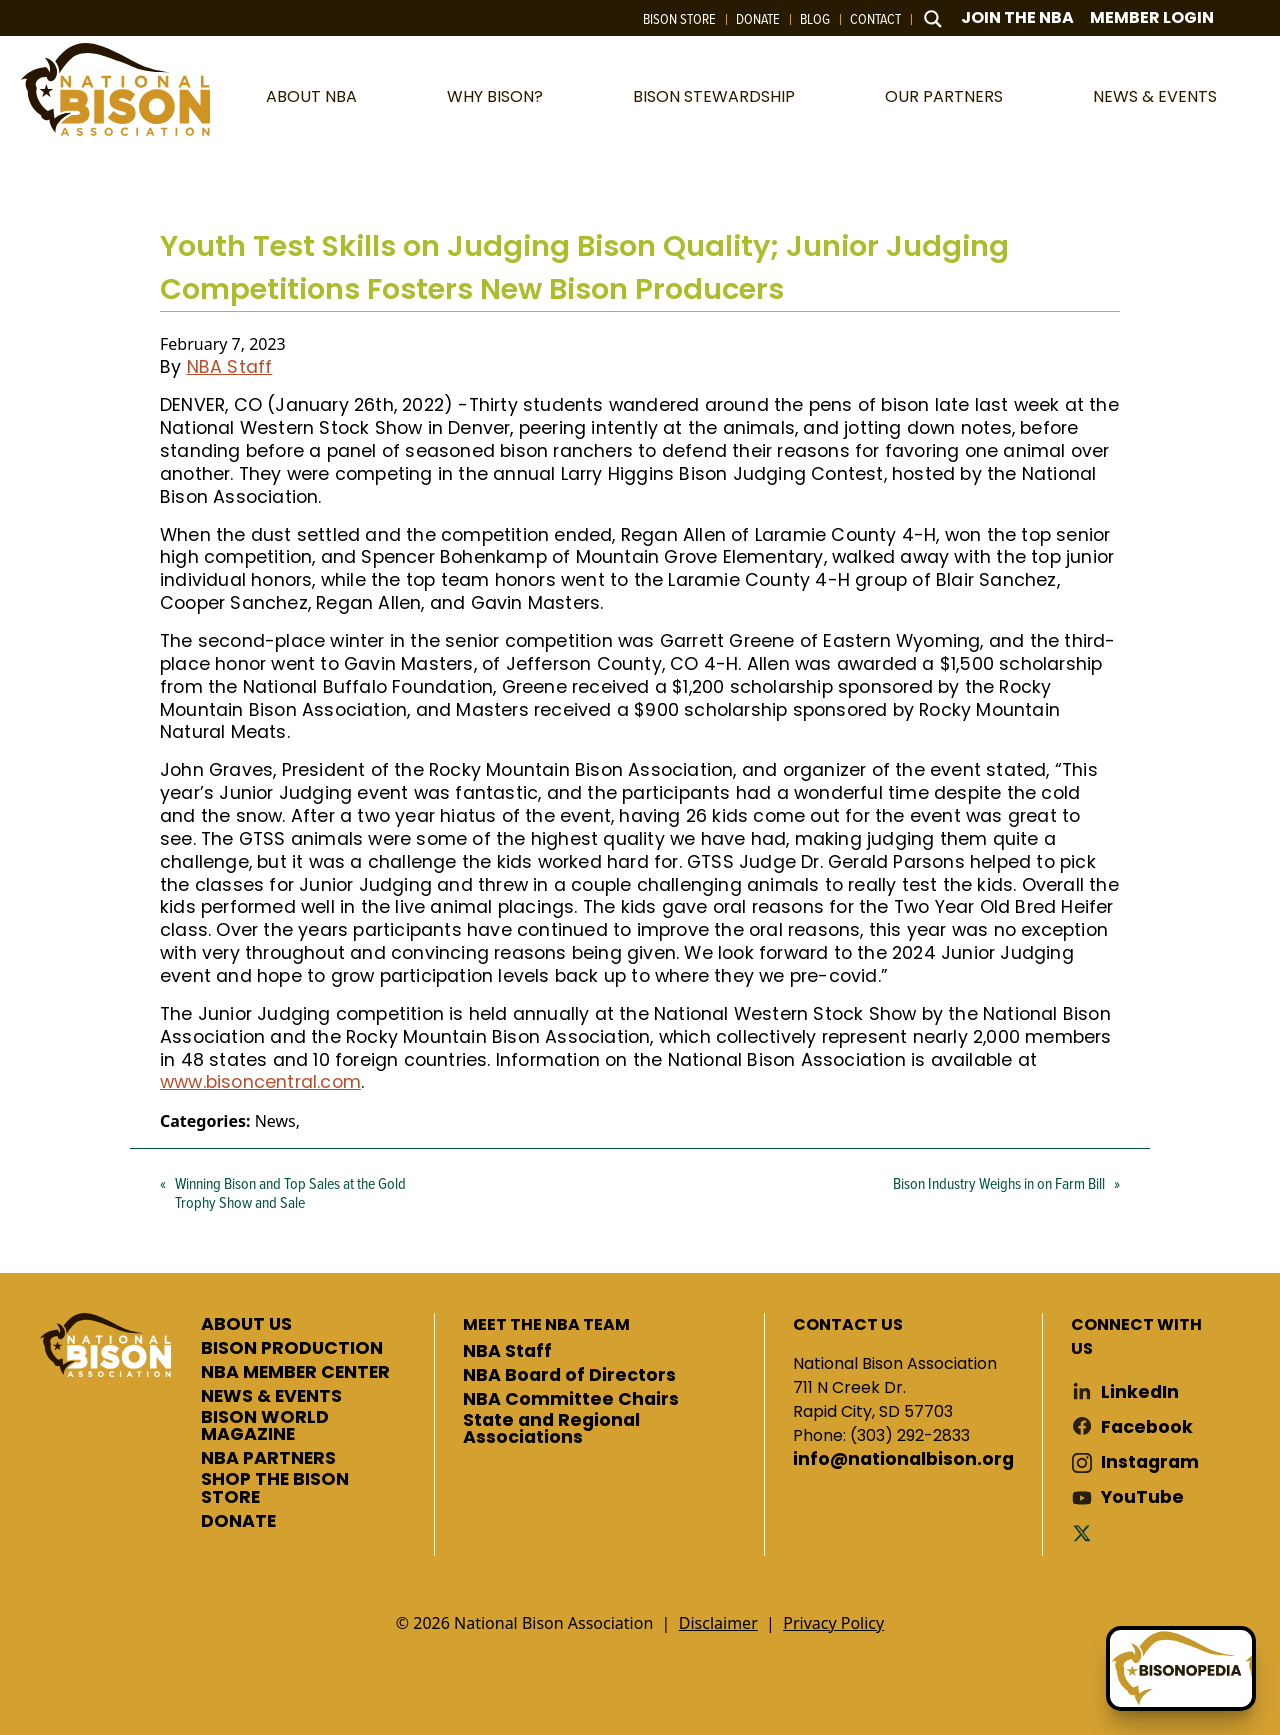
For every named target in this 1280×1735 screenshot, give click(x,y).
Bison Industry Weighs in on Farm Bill (999, 1183)
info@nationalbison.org (903, 1460)
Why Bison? (495, 96)
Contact (875, 19)
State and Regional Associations (551, 1429)
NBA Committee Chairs (571, 1400)
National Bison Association (115, 89)
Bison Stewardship (714, 96)
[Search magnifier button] (933, 19)
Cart (1249, 18)
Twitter (1086, 1532)
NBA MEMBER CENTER (295, 1373)
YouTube (1142, 1497)
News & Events (1155, 96)
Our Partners (944, 96)
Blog (815, 19)
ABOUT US (246, 1325)
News (275, 1121)
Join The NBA (1017, 17)
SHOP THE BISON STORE (275, 1488)
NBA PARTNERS (268, 1459)
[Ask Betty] (1181, 1668)
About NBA (311, 96)
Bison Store (679, 19)
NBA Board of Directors (569, 1376)
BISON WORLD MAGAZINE (265, 1426)
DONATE (238, 1522)
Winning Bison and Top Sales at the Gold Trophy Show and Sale (290, 1192)
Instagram (1150, 1462)
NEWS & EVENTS (271, 1397)
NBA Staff (230, 367)
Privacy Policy (833, 1623)
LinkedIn (1140, 1392)
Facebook (1147, 1427)
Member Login (1152, 17)
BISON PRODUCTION (292, 1349)
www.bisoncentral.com (260, 1082)
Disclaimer (718, 1623)
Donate (758, 19)
